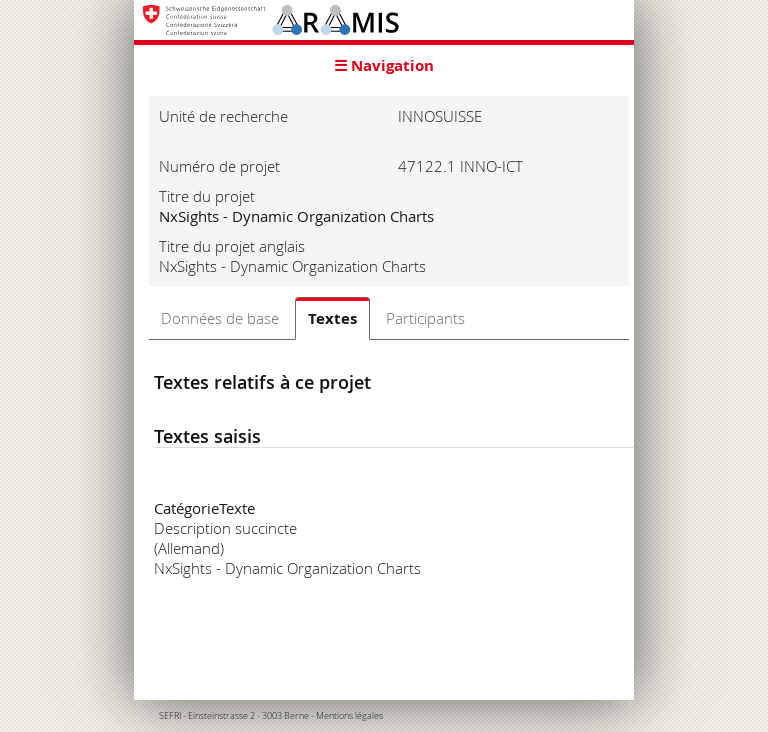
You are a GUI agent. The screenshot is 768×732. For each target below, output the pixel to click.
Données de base (220, 318)
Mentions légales (349, 716)
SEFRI (170, 716)
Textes (332, 318)
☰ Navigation (384, 65)
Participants (425, 318)
